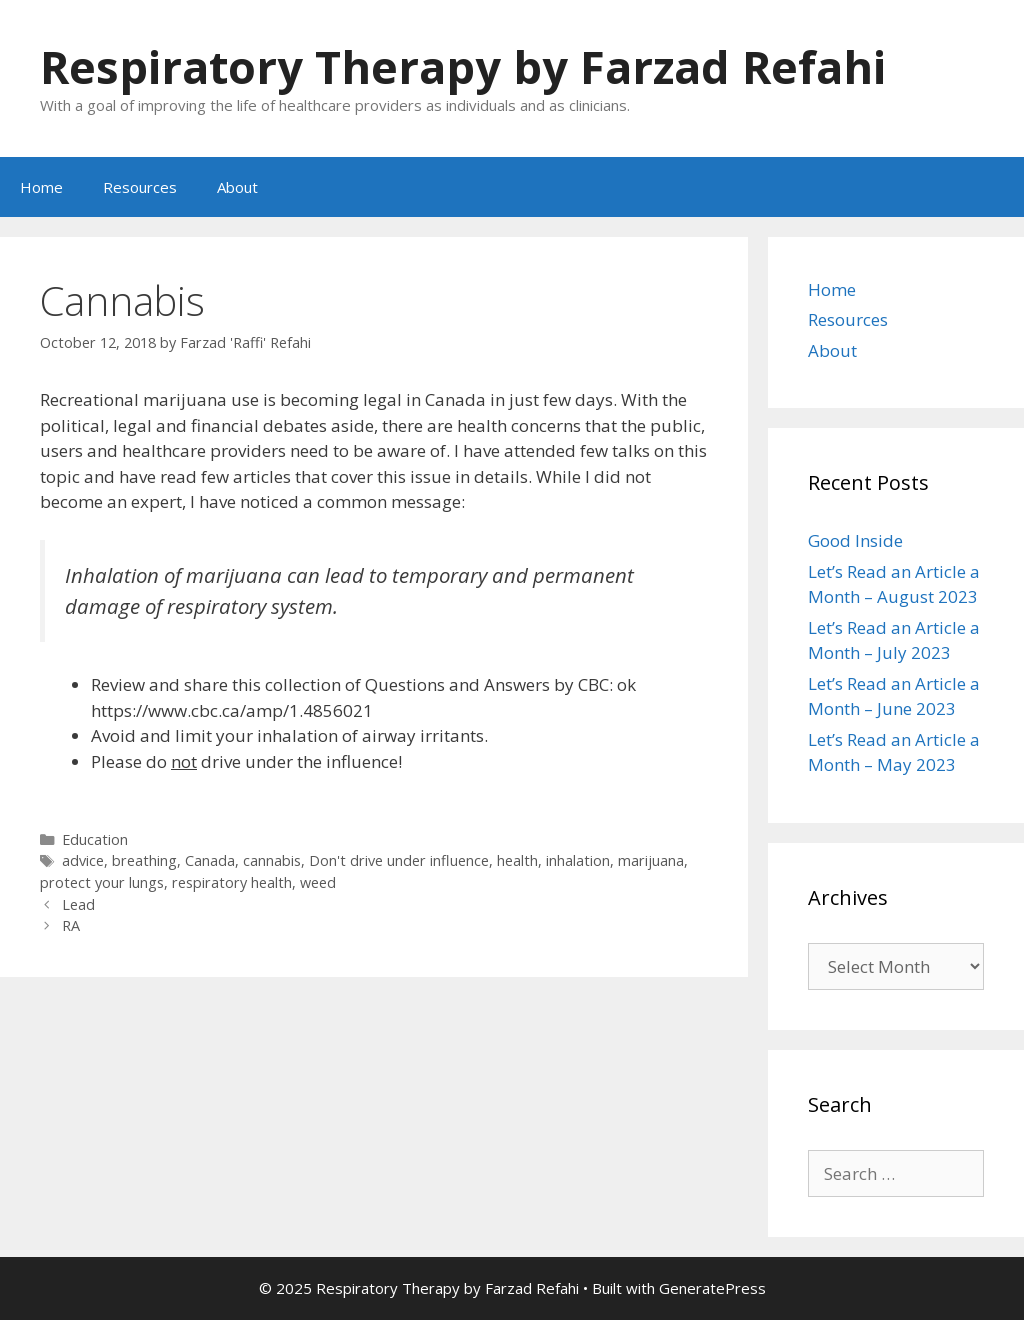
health (517, 860)
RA (71, 925)
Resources (140, 187)
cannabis (272, 860)
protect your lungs (102, 882)
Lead (78, 904)
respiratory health (232, 882)
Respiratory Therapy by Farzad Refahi (463, 66)
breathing (144, 860)
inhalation (578, 860)
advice (83, 860)
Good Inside (855, 540)
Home (41, 187)
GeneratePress (712, 1288)
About (237, 187)
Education (95, 839)
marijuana (651, 860)
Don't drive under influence (399, 860)
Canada (210, 860)
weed (318, 882)
